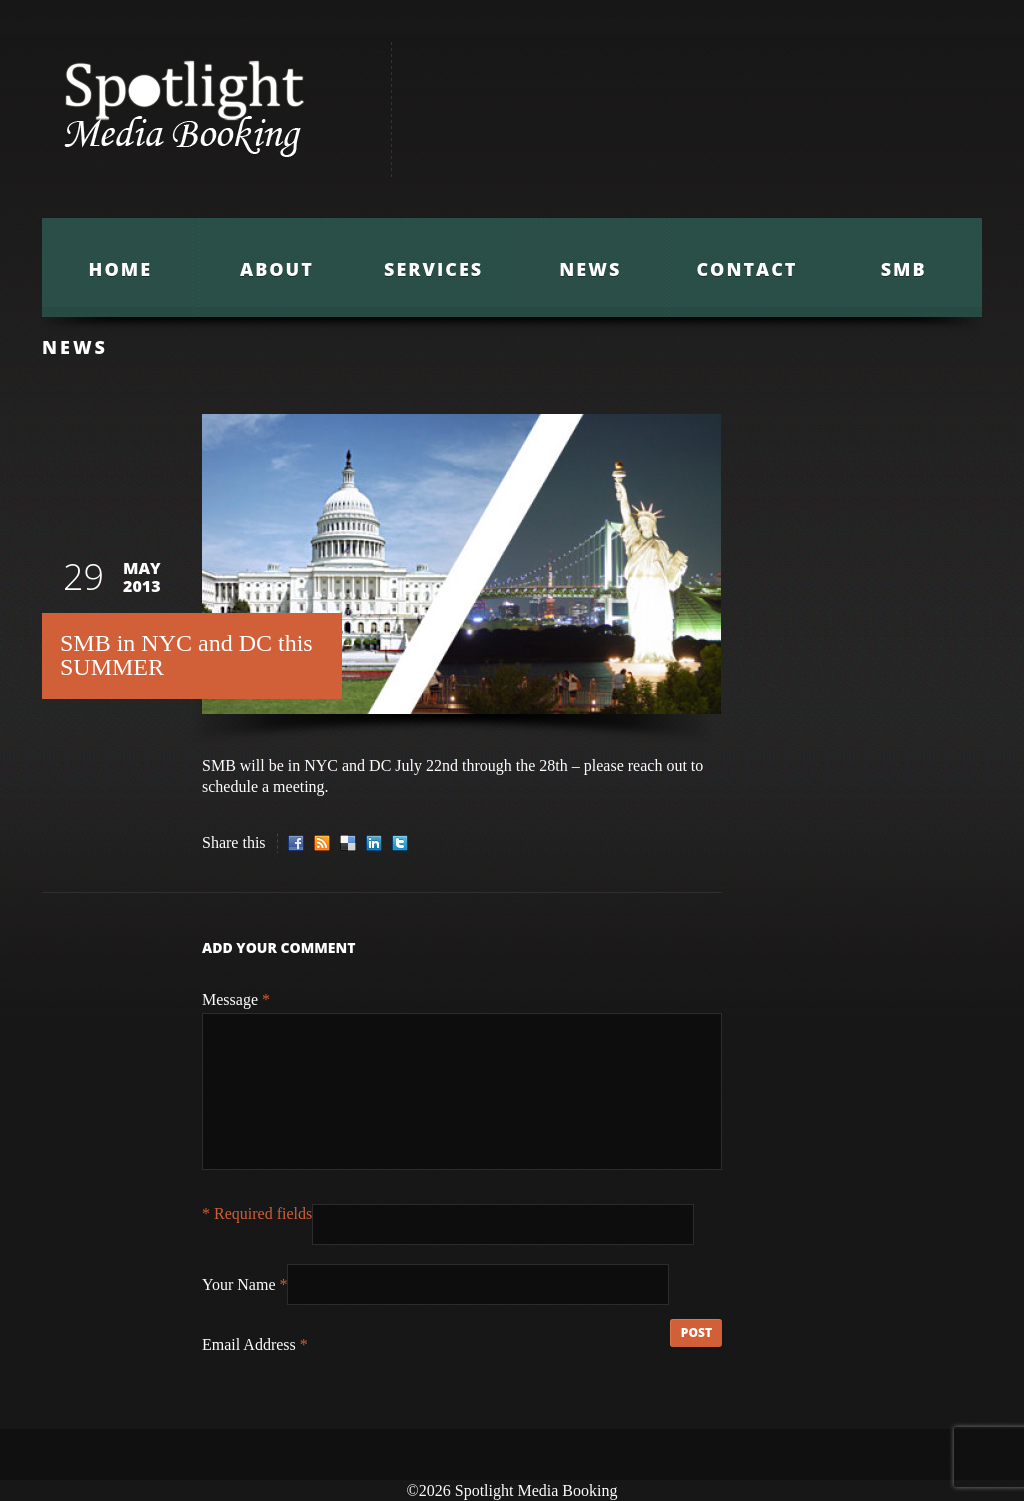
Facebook (296, 843)
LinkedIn (374, 843)
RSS (322, 843)
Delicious (348, 843)
